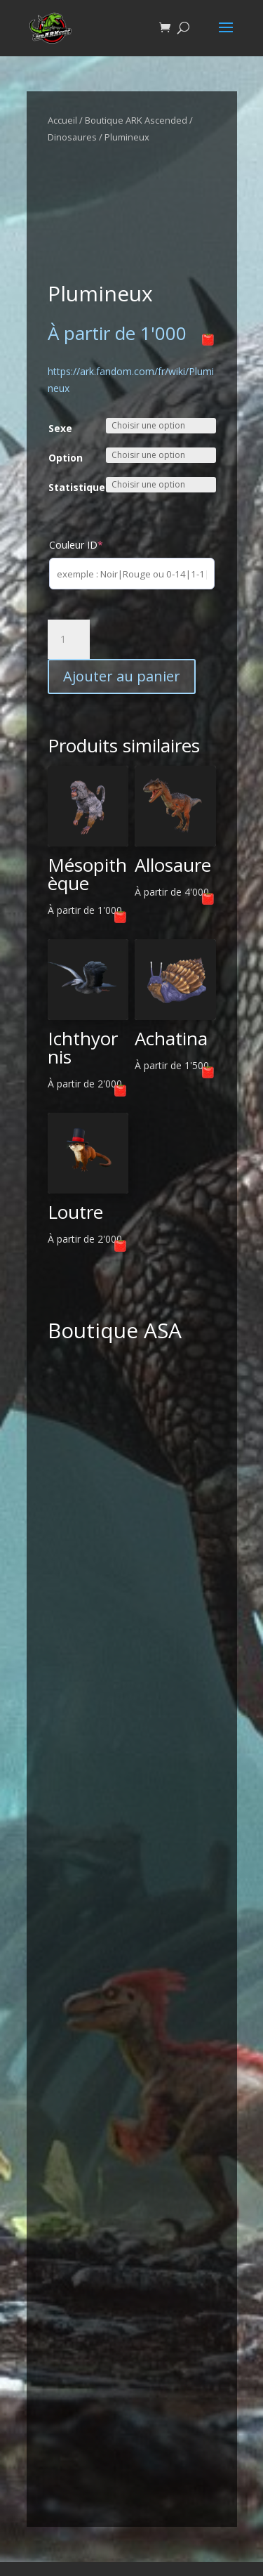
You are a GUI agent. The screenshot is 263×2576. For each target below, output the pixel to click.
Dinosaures (72, 137)
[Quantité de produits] (69, 639)
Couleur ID (76, 544)
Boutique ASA (115, 1330)
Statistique (76, 487)
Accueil (62, 120)
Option (65, 457)
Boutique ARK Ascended (136, 120)
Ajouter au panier (121, 676)
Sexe (60, 428)
